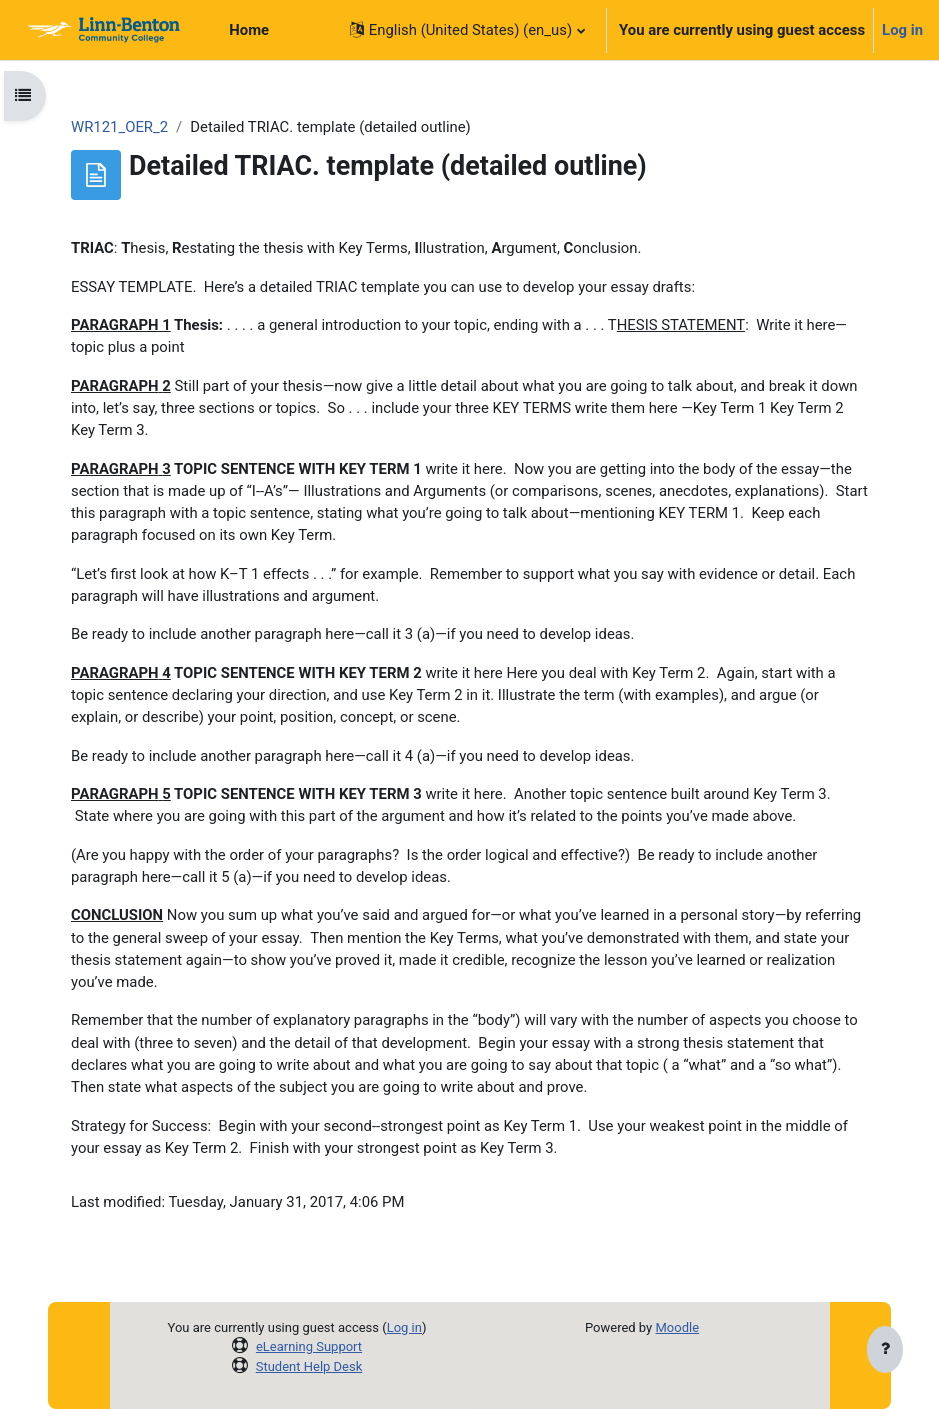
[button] (467, 30)
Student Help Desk (309, 1366)
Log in (902, 30)
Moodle (677, 1327)
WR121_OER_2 (119, 127)
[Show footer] (885, 1351)
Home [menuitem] (249, 30)
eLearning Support (309, 1346)
